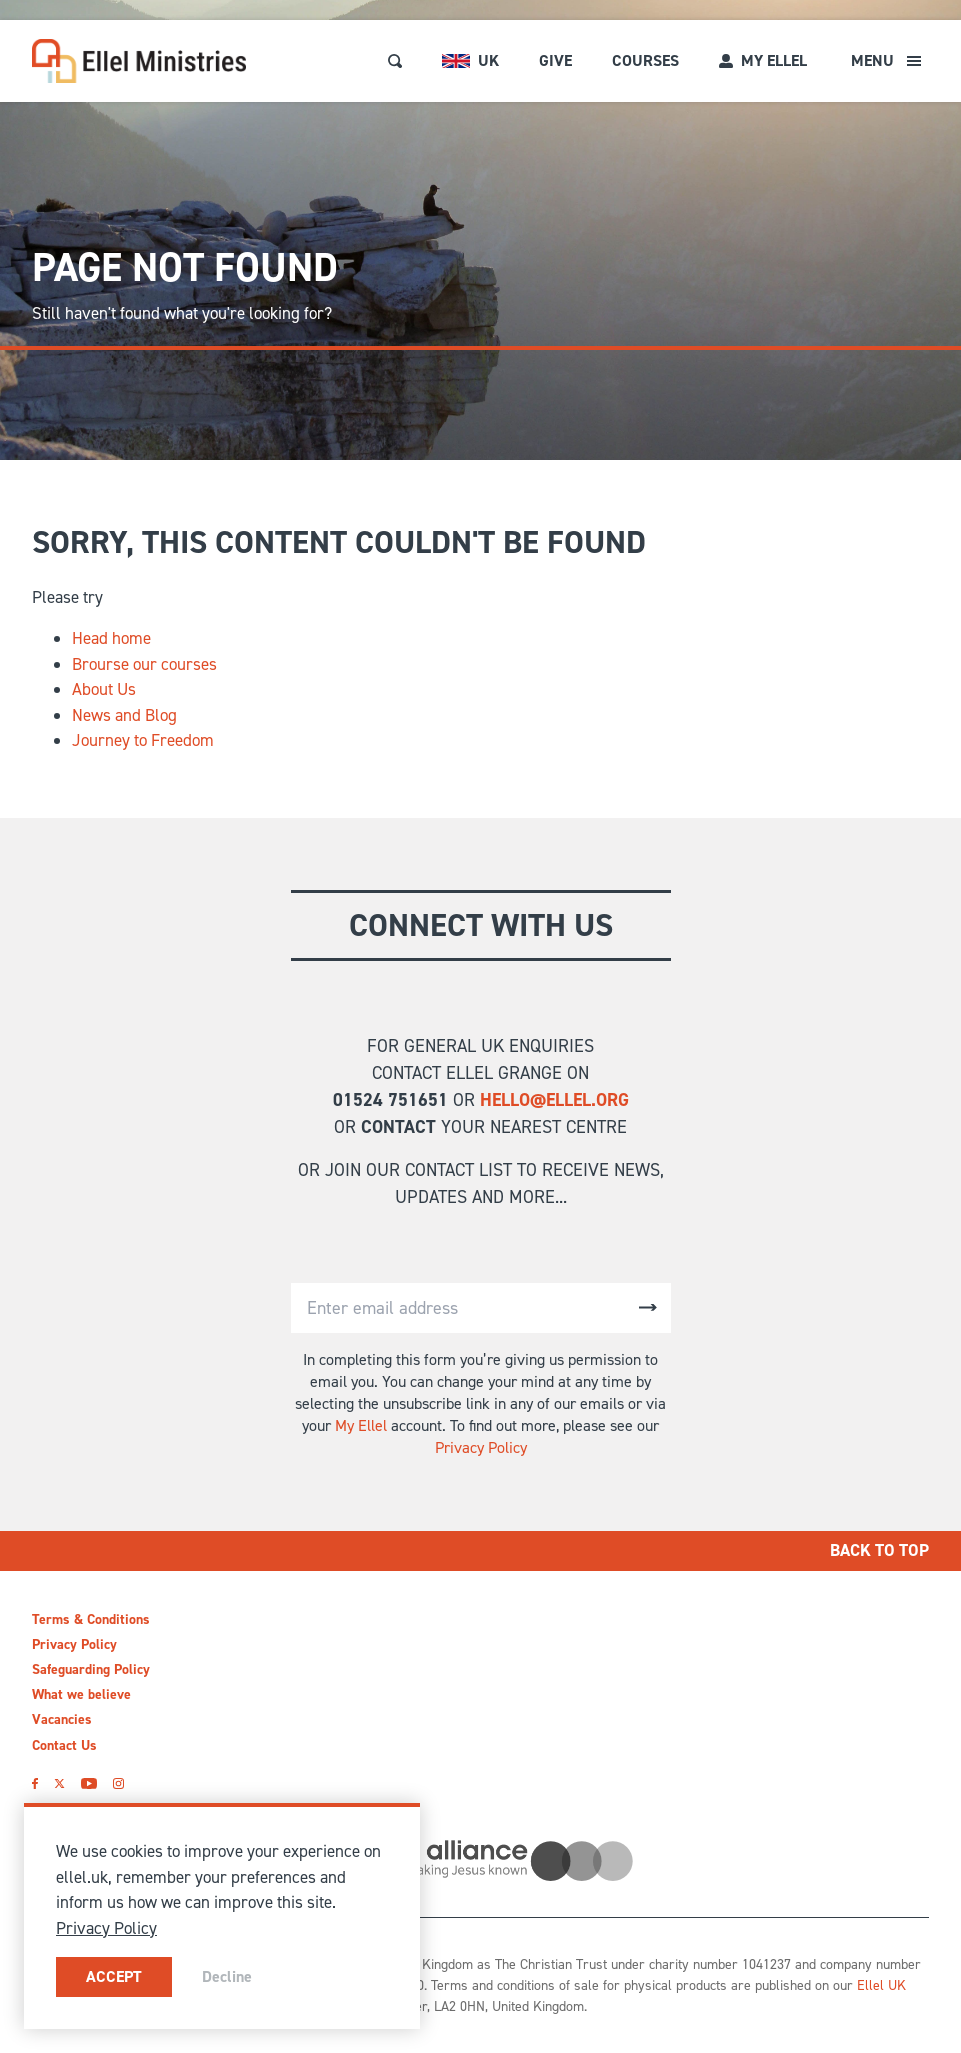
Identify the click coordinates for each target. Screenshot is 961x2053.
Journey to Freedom (143, 740)
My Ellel (361, 1425)
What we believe (81, 1694)
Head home (111, 638)
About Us (104, 689)
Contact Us (64, 1745)
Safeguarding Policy (91, 1669)
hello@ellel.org (554, 1100)
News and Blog (124, 715)
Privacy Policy (481, 1447)
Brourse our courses (144, 664)
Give (555, 60)
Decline (227, 1976)
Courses (645, 60)
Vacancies (62, 1719)
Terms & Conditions (91, 1619)
